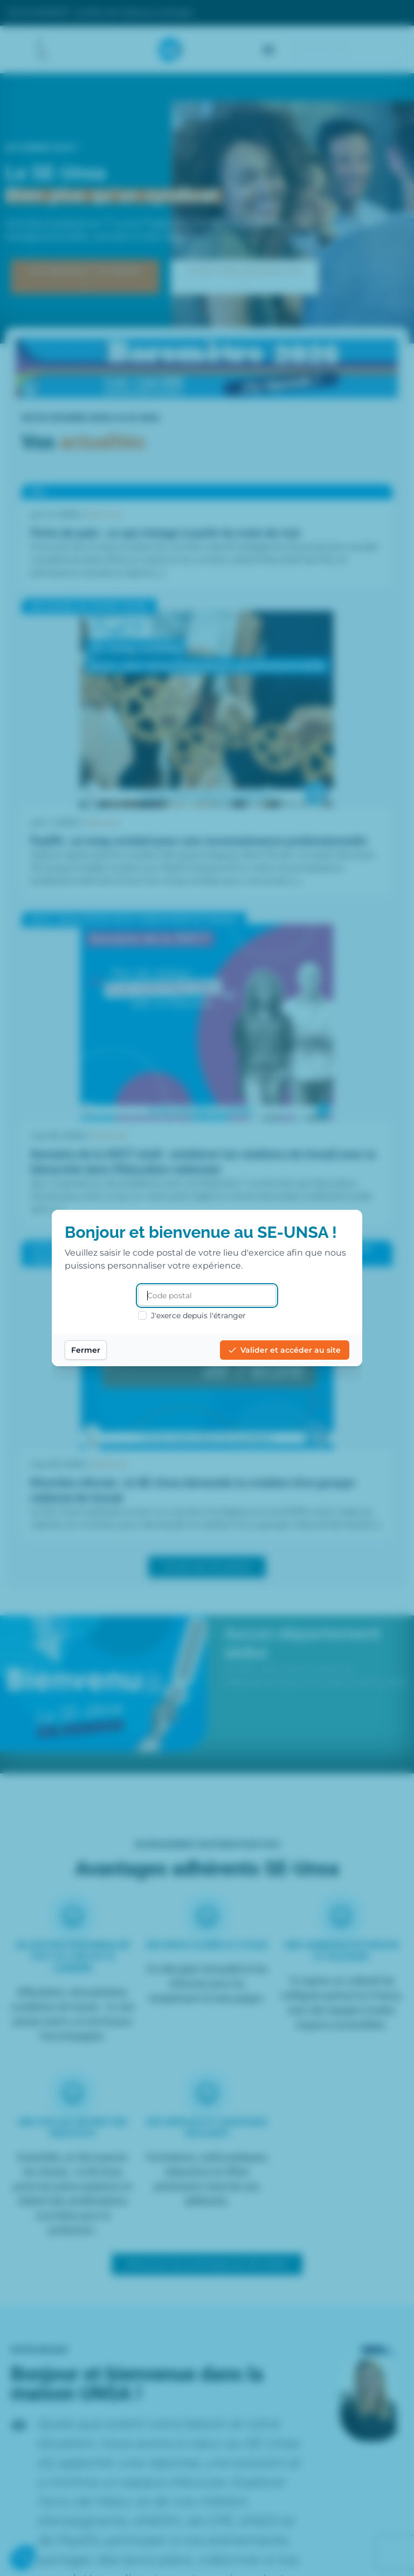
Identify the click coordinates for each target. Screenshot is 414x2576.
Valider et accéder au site (285, 1350)
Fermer (85, 1350)
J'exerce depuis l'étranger (192, 1315)
